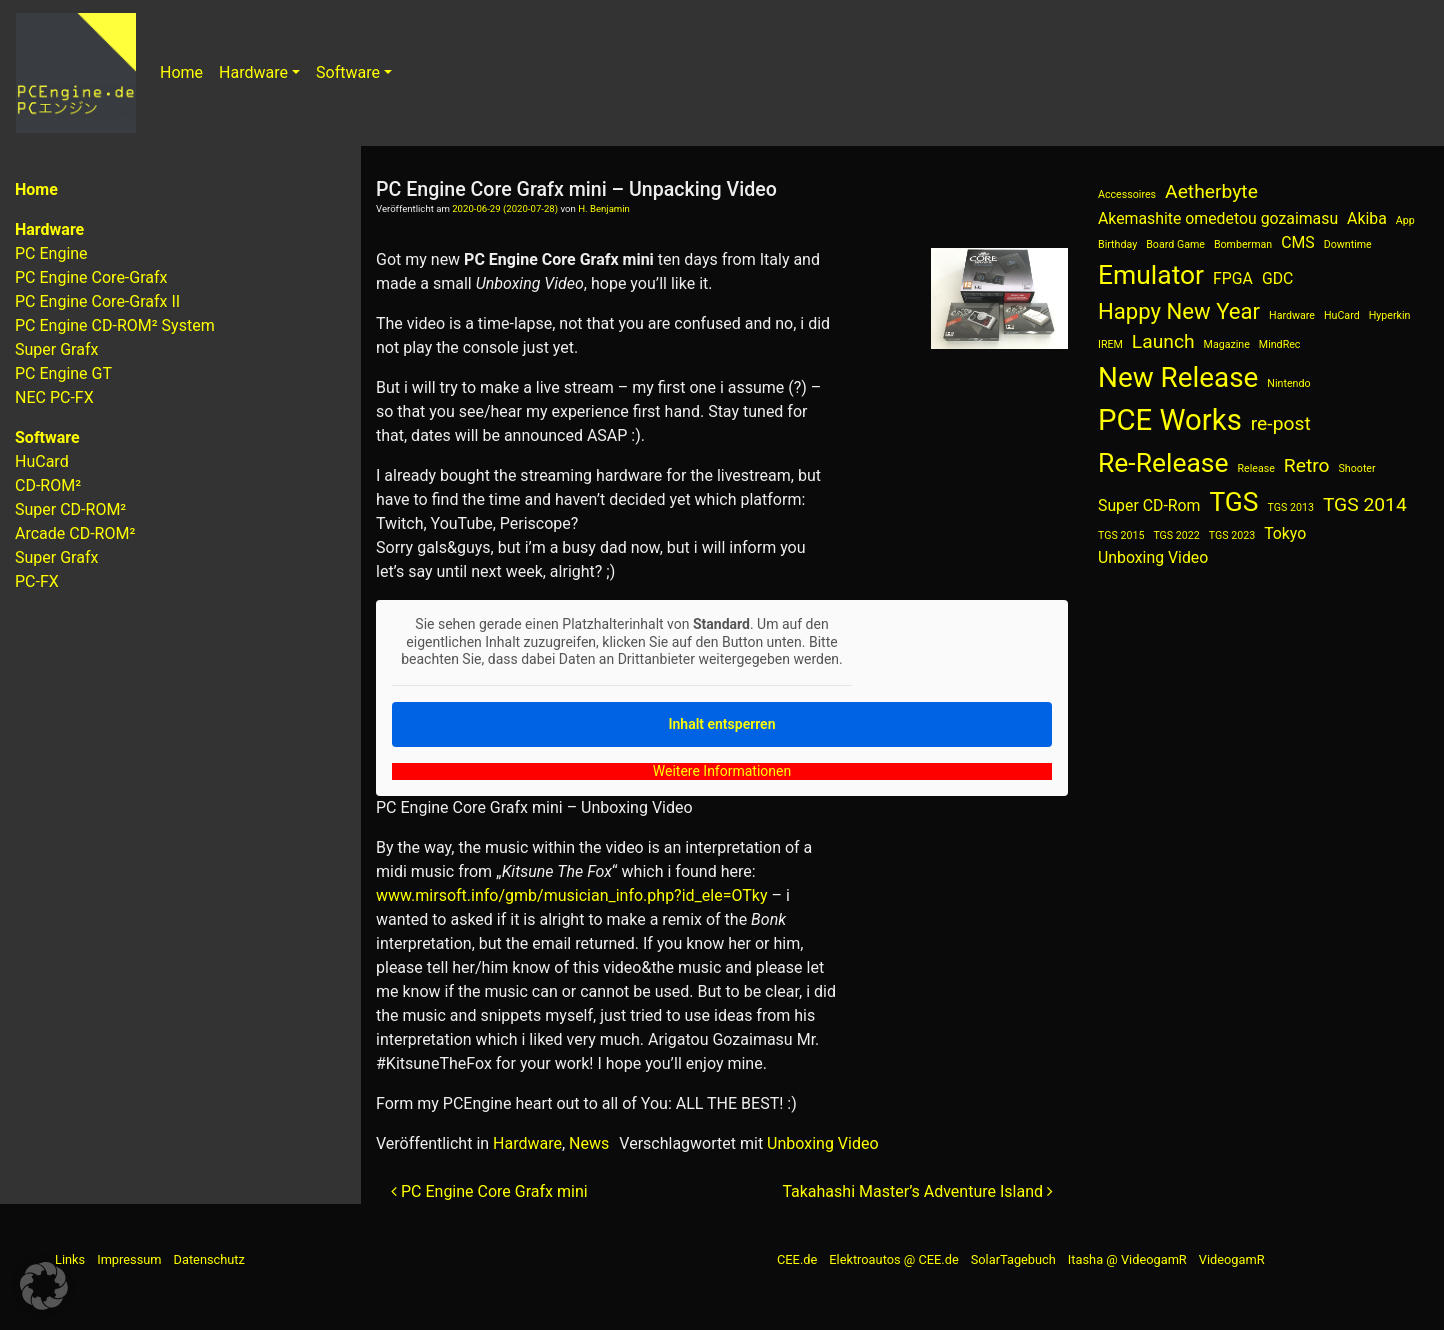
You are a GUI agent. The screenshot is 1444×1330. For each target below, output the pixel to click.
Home (181, 72)
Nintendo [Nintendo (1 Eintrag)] (1288, 383)
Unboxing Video (822, 1143)
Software (348, 72)
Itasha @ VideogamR (1127, 1259)
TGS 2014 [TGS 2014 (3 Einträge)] (1365, 504)
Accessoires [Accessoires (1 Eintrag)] (1127, 194)
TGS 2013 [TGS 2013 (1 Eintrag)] (1291, 507)
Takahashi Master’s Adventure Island (917, 1191)
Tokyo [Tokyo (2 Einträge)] (1285, 533)
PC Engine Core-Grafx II (97, 301)
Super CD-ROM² (70, 509)
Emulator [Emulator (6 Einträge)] (1151, 274)
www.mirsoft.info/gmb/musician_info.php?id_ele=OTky (571, 895)
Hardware (253, 72)
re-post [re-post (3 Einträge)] (1281, 423)
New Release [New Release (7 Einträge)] (1178, 377)
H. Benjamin (604, 208)
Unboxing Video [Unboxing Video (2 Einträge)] (1153, 557)
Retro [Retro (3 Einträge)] (1307, 465)
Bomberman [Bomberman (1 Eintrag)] (1243, 244)
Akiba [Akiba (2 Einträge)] (1367, 218)
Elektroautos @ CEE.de (893, 1259)
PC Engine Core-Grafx (91, 277)
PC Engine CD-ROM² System (115, 325)
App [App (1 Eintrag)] (1405, 220)
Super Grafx (56, 349)
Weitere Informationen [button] (722, 770)
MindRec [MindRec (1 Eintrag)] (1280, 344)
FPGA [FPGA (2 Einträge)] (1233, 278)
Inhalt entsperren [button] (722, 723)
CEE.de (797, 1259)
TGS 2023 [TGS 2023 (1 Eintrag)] (1232, 535)
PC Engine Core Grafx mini (489, 1191)
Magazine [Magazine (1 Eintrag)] (1227, 344)
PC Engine (51, 253)
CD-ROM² (48, 485)
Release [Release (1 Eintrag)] (1255, 468)
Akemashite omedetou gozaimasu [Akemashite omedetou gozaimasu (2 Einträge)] (1218, 218)
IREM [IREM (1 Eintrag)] (1110, 344)
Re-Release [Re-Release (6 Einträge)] (1163, 462)
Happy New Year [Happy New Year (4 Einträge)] (1179, 311)
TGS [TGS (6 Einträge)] (1233, 501)
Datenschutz (209, 1259)
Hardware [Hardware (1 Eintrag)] (1292, 315)
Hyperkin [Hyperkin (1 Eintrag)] (1390, 315)
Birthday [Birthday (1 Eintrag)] (1117, 244)
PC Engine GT (63, 373)
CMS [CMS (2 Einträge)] (1298, 242)
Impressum (129, 1259)
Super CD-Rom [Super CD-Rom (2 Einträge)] (1149, 505)
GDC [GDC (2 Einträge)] (1277, 278)
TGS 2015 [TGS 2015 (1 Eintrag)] (1121, 535)
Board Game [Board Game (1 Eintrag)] (1175, 244)
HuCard (42, 461)
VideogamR (1232, 1259)
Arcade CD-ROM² (75, 533)
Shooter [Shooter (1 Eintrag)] (1357, 468)
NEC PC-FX (54, 397)
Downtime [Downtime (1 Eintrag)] (1348, 244)
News (589, 1143)
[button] (44, 1286)
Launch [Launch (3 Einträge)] (1163, 341)
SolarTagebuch (1013, 1259)
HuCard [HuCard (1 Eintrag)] (1342, 315)
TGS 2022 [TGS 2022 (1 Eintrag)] (1176, 535)
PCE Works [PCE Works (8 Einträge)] (1170, 420)
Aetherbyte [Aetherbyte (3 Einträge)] (1211, 191)
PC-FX (37, 581)
